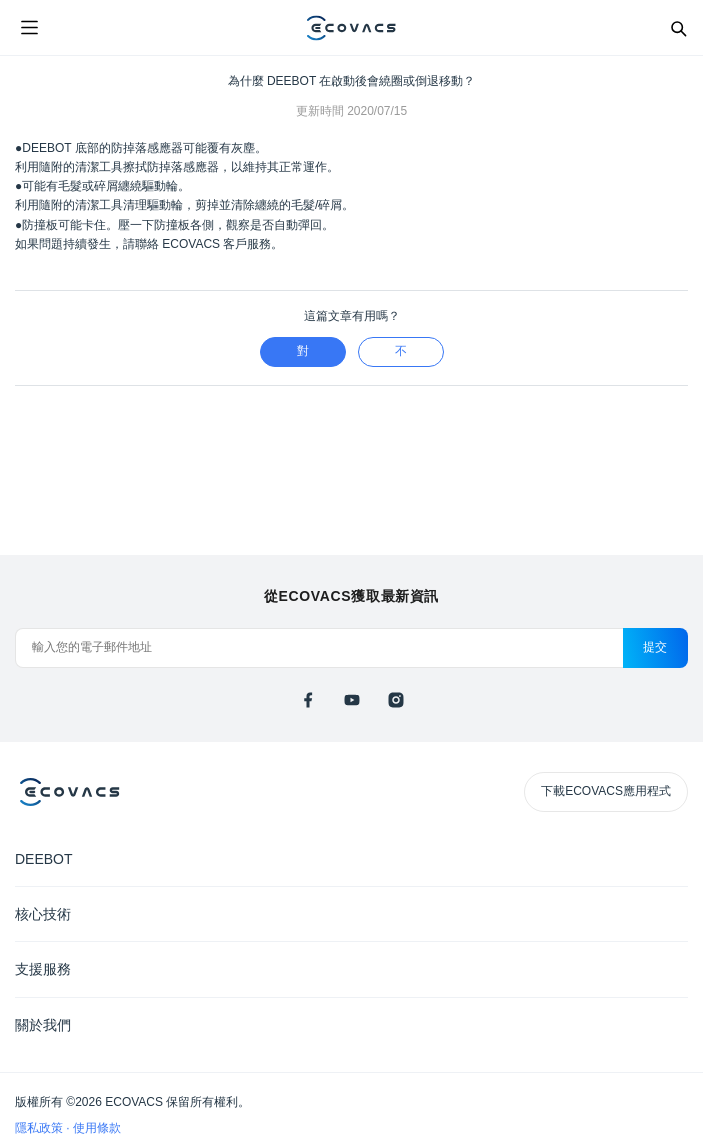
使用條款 (97, 1128)
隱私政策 (40, 1128)
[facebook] (308, 700)
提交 (655, 647)
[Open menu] (29, 28)
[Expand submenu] (673, 858)
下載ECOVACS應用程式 (606, 791)
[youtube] (352, 700)
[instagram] (396, 700)
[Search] (678, 28)
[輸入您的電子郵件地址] (319, 648)
